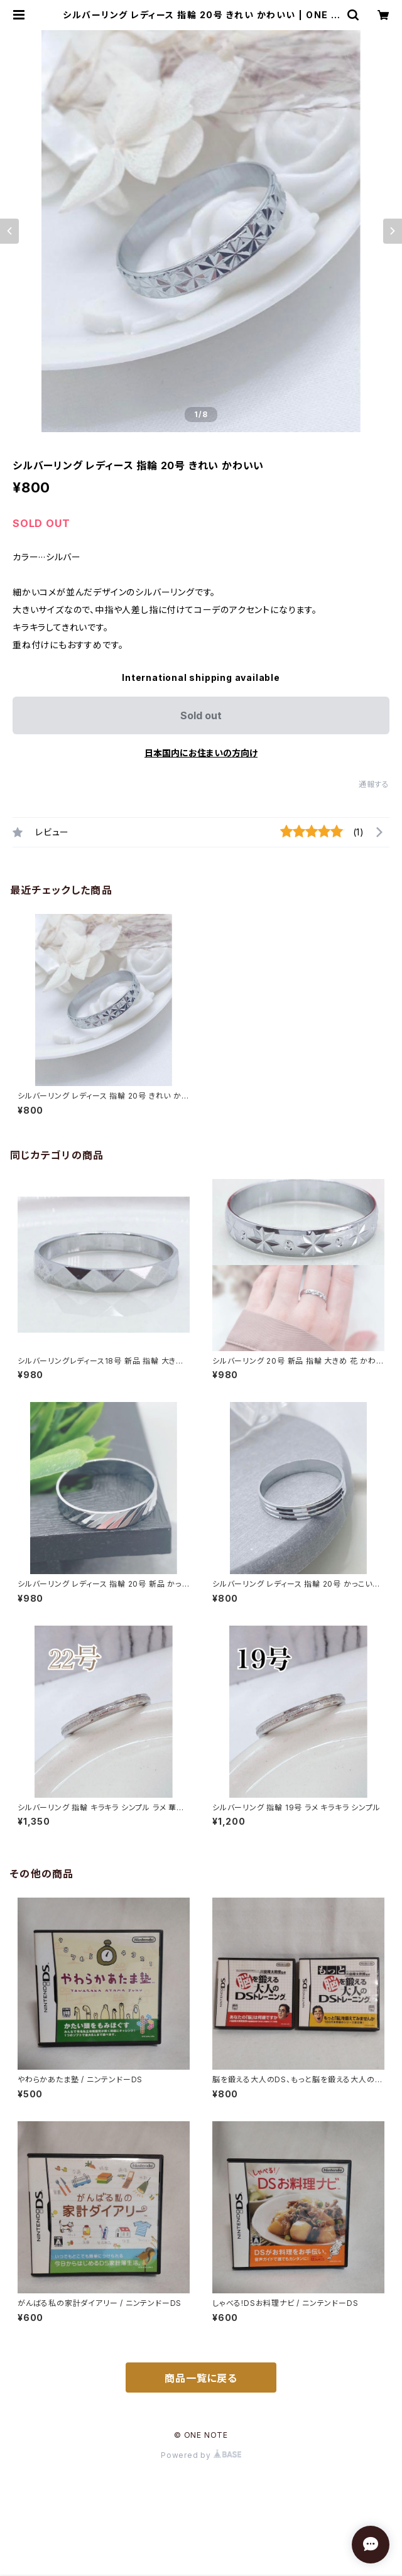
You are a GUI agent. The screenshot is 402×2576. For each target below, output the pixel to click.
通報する (374, 784)
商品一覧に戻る (201, 2378)
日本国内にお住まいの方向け (201, 752)
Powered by (201, 2455)
